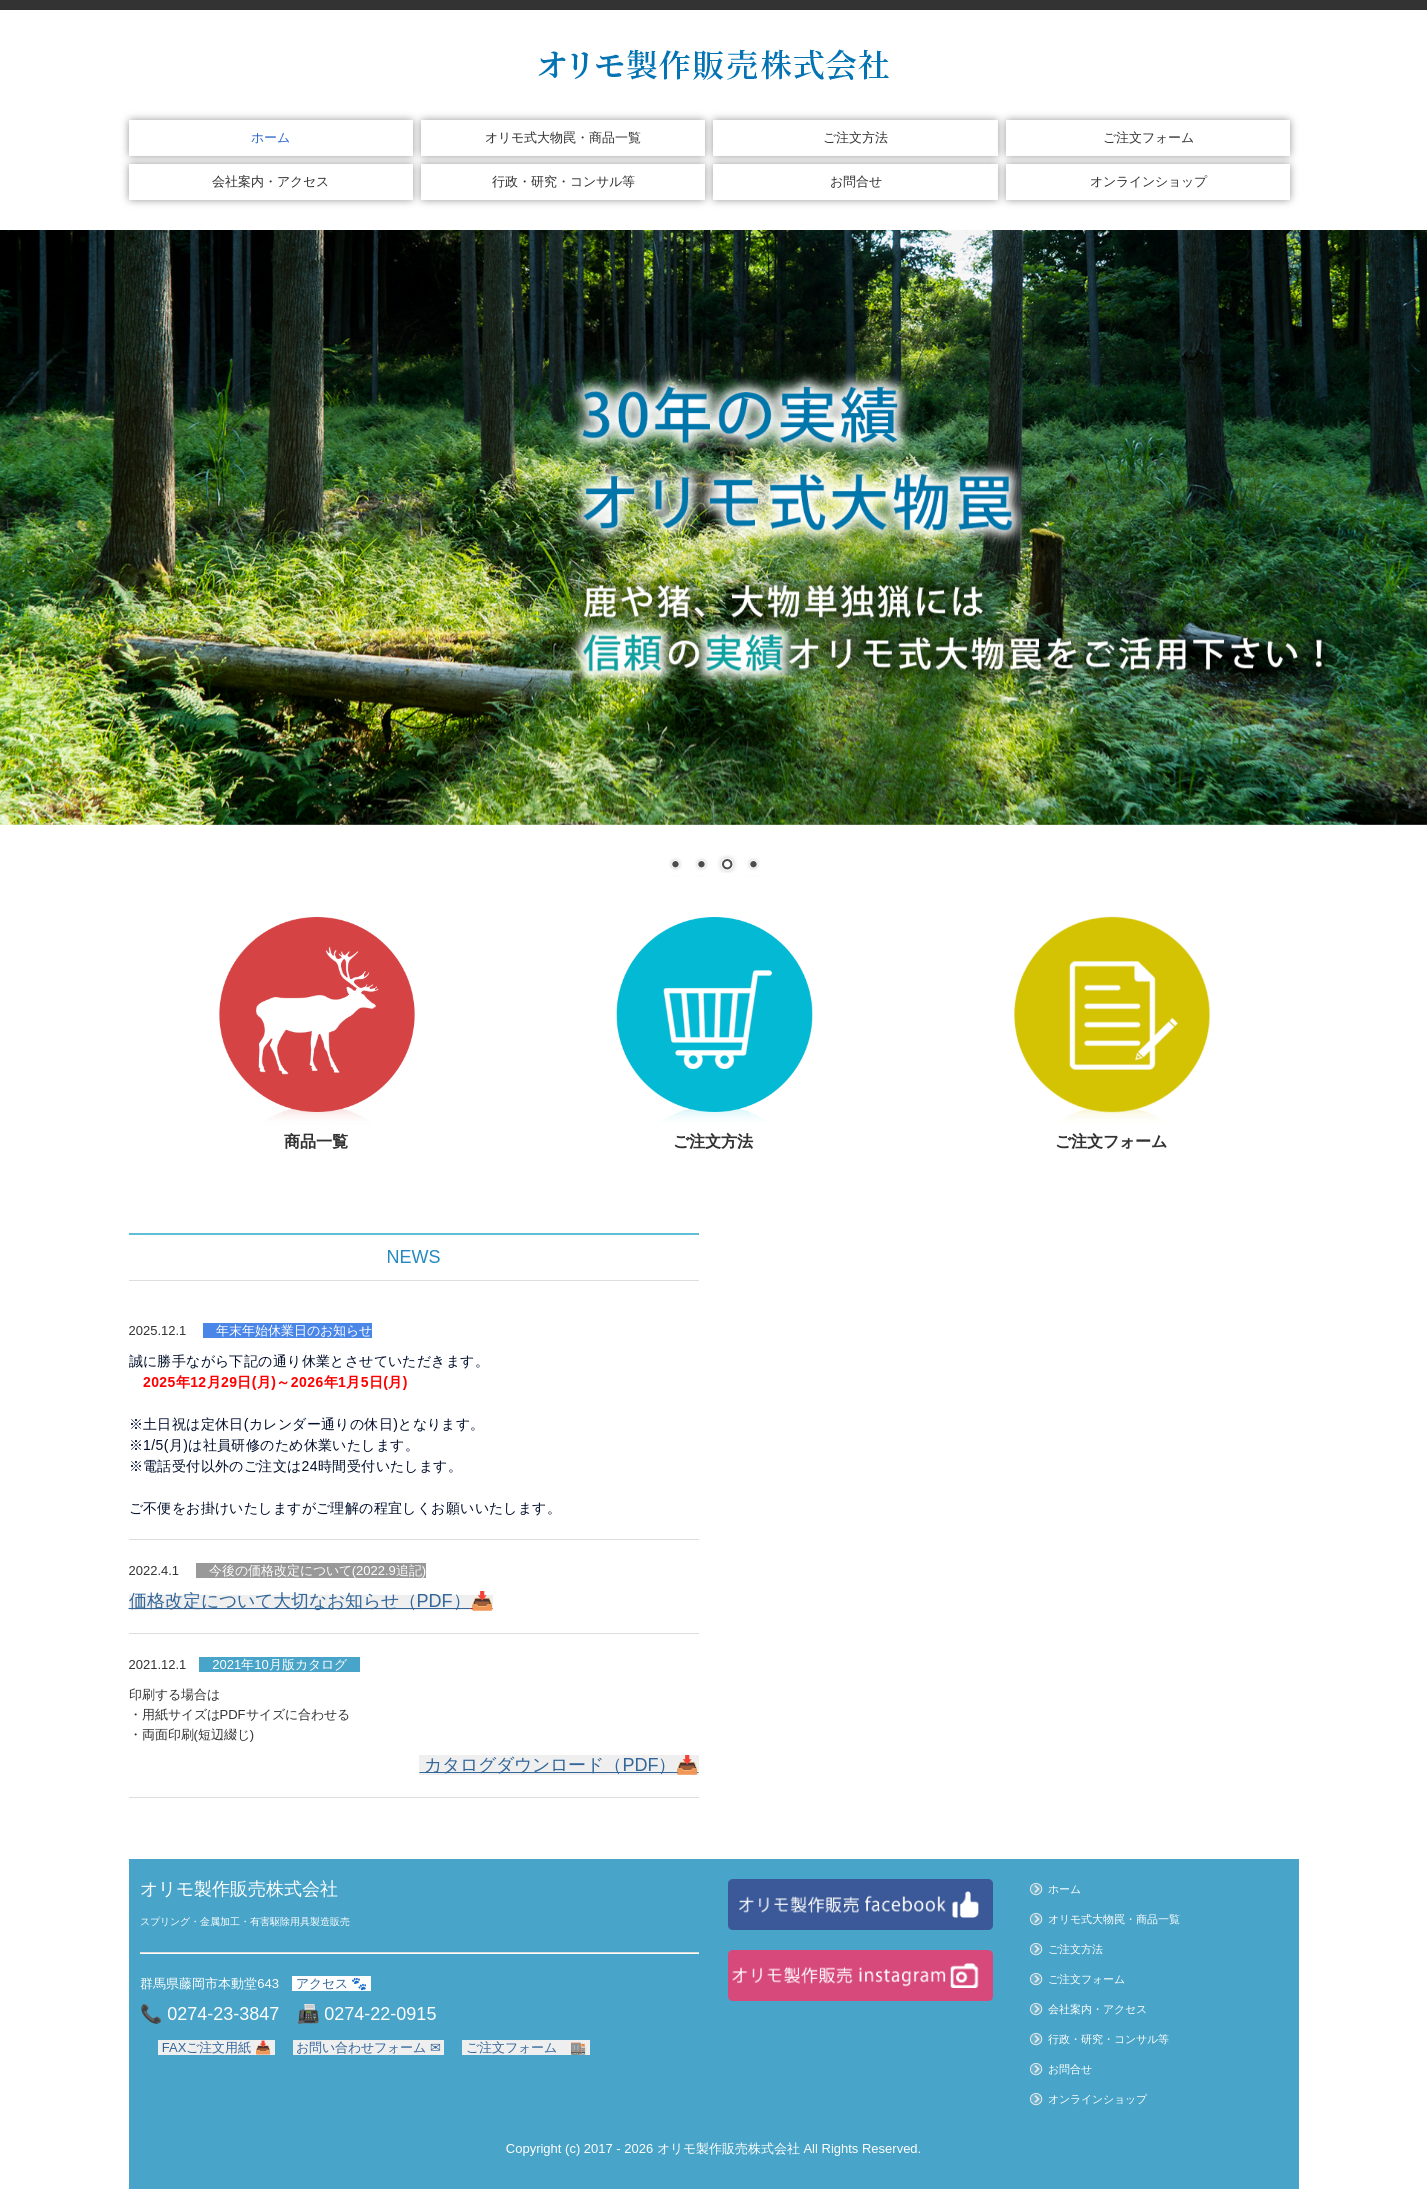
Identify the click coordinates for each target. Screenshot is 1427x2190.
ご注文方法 (855, 137)
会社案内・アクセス (270, 181)
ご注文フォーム (1148, 137)
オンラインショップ (1148, 181)
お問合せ (856, 181)
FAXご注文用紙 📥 (216, 2047)
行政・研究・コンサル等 (563, 181)
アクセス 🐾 (331, 1983)
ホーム (270, 137)
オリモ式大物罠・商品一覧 (563, 137)
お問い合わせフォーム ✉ (369, 2047)
